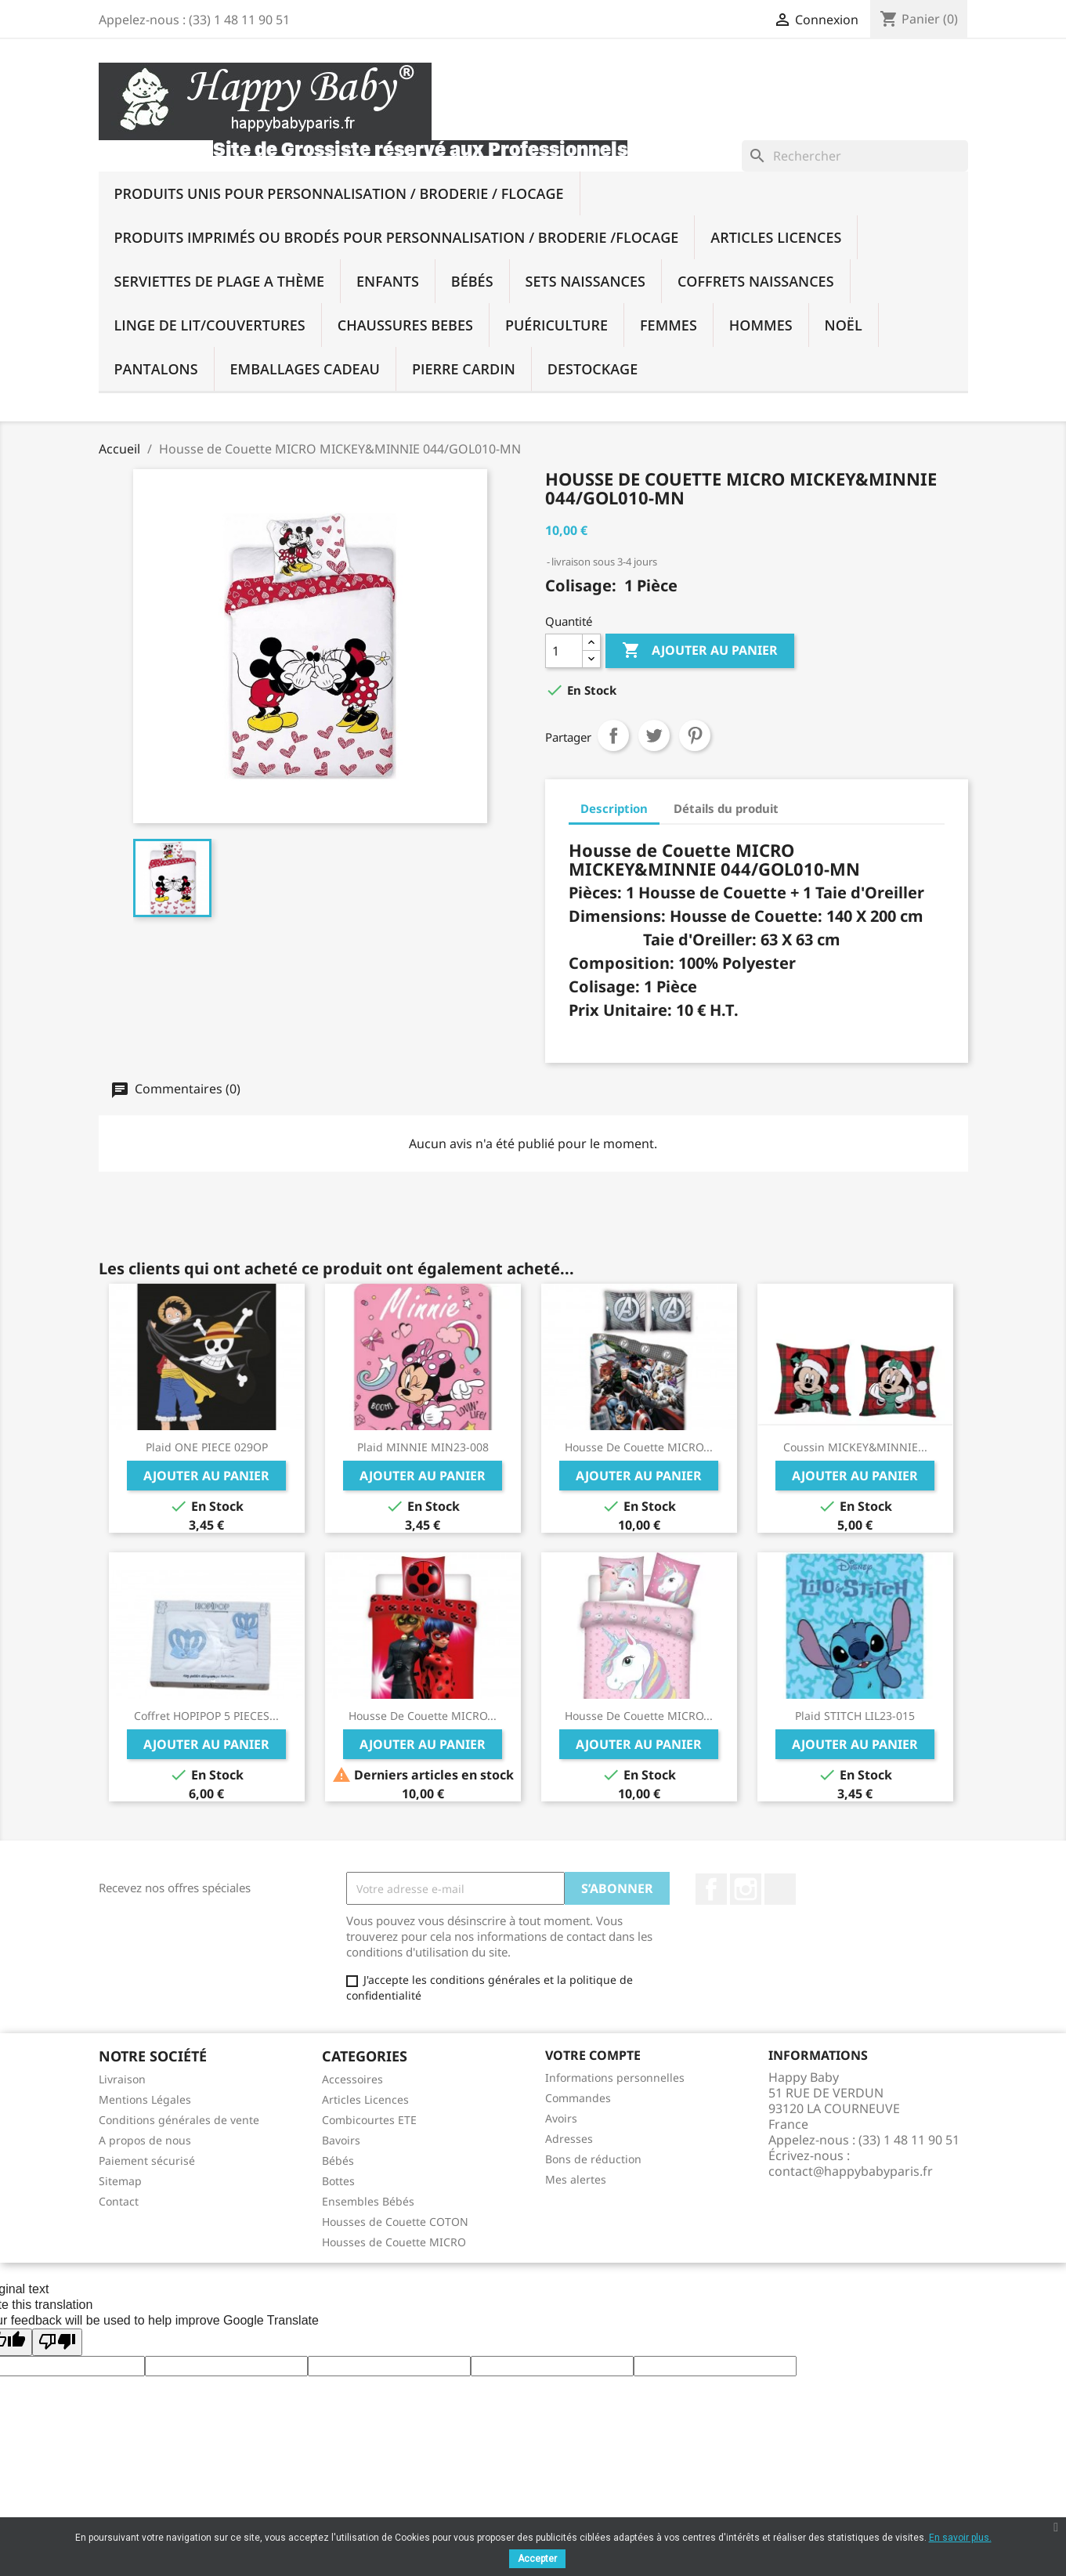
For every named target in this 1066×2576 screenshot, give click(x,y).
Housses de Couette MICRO (394, 2242)
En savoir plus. (960, 2537)
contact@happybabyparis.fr (850, 2171)
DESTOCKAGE (592, 368)
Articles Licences (775, 237)
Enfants (387, 281)
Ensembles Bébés (368, 2201)
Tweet (654, 735)
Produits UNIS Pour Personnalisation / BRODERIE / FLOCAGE (339, 193)
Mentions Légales (145, 2099)
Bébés (472, 281)
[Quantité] (564, 651)
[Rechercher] (855, 156)
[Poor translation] (57, 2342)
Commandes (578, 2097)
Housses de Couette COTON (395, 2221)
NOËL (843, 325)
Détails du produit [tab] (726, 808)
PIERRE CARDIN (463, 368)
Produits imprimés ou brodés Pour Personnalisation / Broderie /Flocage (396, 237)
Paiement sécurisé (147, 2160)
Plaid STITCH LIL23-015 (855, 1715)
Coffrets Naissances (756, 281)
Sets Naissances (585, 281)
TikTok (780, 1889)
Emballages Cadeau (305, 368)
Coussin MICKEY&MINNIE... (855, 1447)
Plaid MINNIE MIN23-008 (423, 1447)
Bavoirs (341, 2140)
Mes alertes (575, 2179)
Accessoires (352, 2079)
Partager (613, 735)
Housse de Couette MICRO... (639, 1447)
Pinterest (694, 735)
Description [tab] (614, 808)
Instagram (745, 1889)
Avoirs (561, 2118)
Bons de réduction (593, 2158)
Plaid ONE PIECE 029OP (207, 1447)
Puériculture (556, 325)
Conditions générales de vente (179, 2119)
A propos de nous (145, 2140)
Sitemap (120, 2180)
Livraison (122, 2079)
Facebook (711, 1889)
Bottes (338, 2180)
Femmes (668, 325)
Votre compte (593, 2055)
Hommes (761, 325)
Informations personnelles (615, 2077)
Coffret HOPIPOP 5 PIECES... (206, 1715)
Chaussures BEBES (405, 325)
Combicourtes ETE (369, 2119)
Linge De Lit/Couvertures (209, 325)
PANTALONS (156, 368)
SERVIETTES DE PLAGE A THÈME (219, 281)
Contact (119, 2201)
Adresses (569, 2138)
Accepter (537, 2558)
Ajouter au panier (700, 651)
